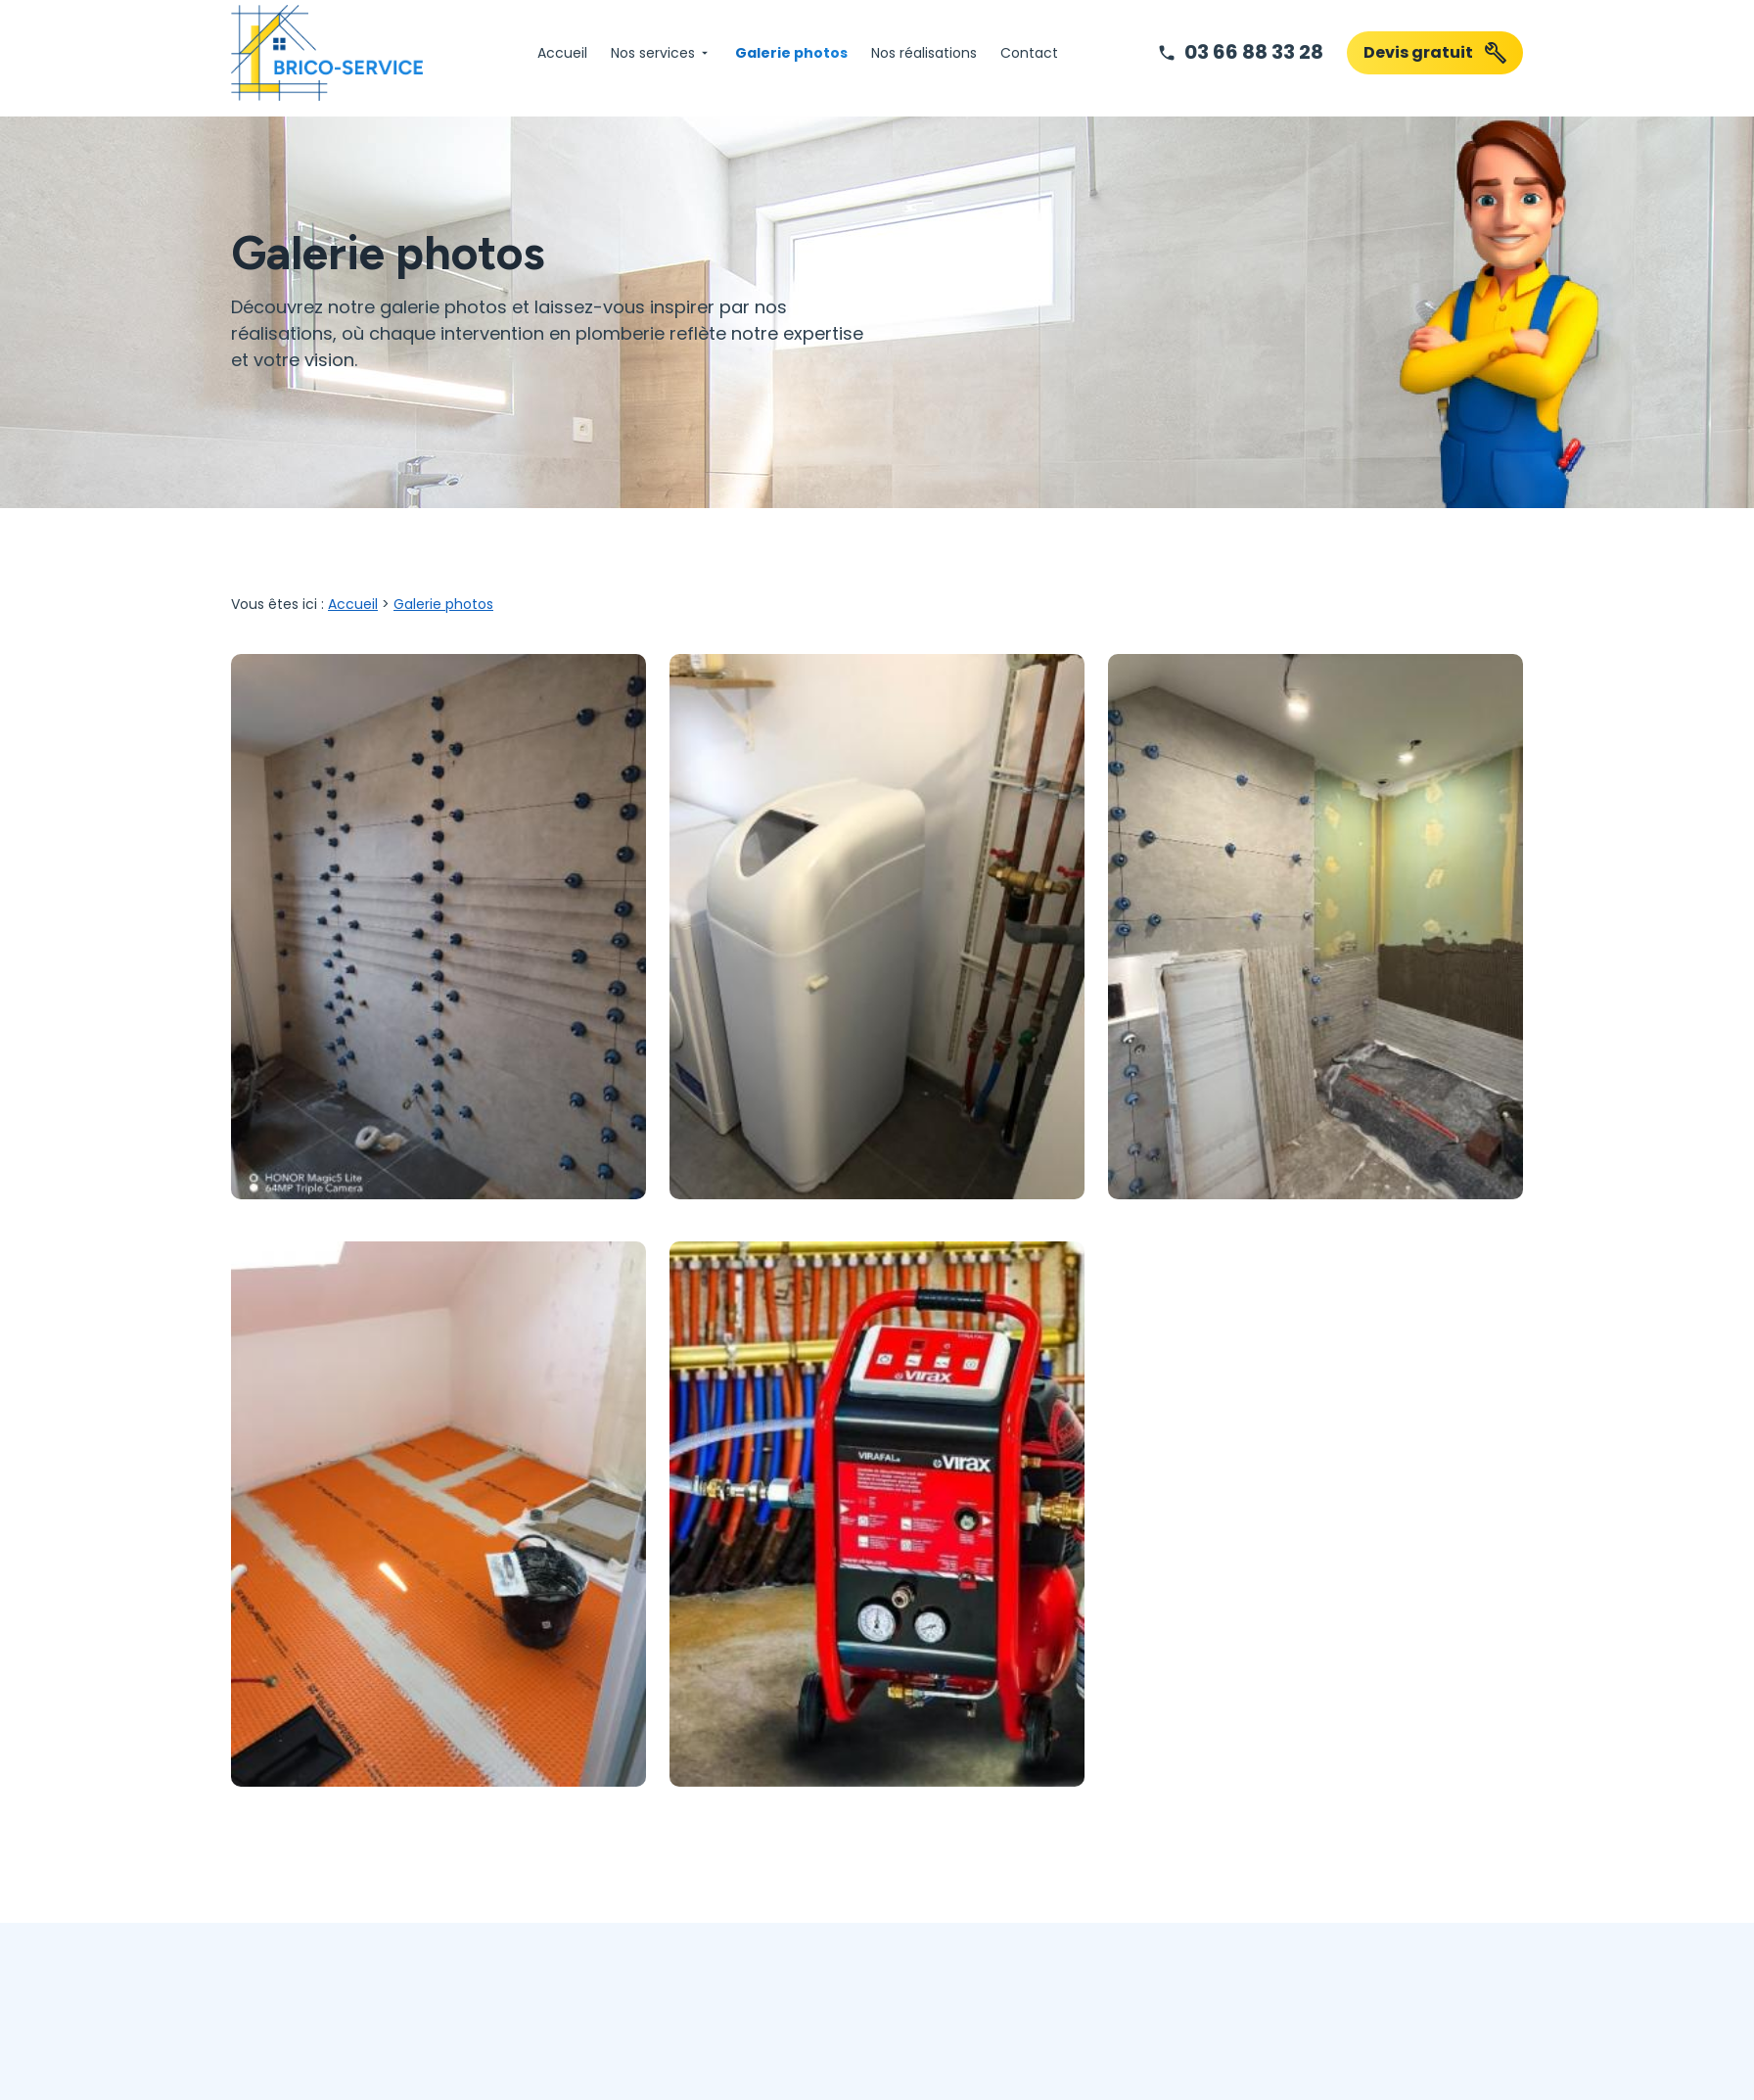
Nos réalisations (924, 53)
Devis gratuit (1435, 53)
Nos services (653, 53)
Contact (1029, 53)
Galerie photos (791, 53)
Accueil (562, 53)
